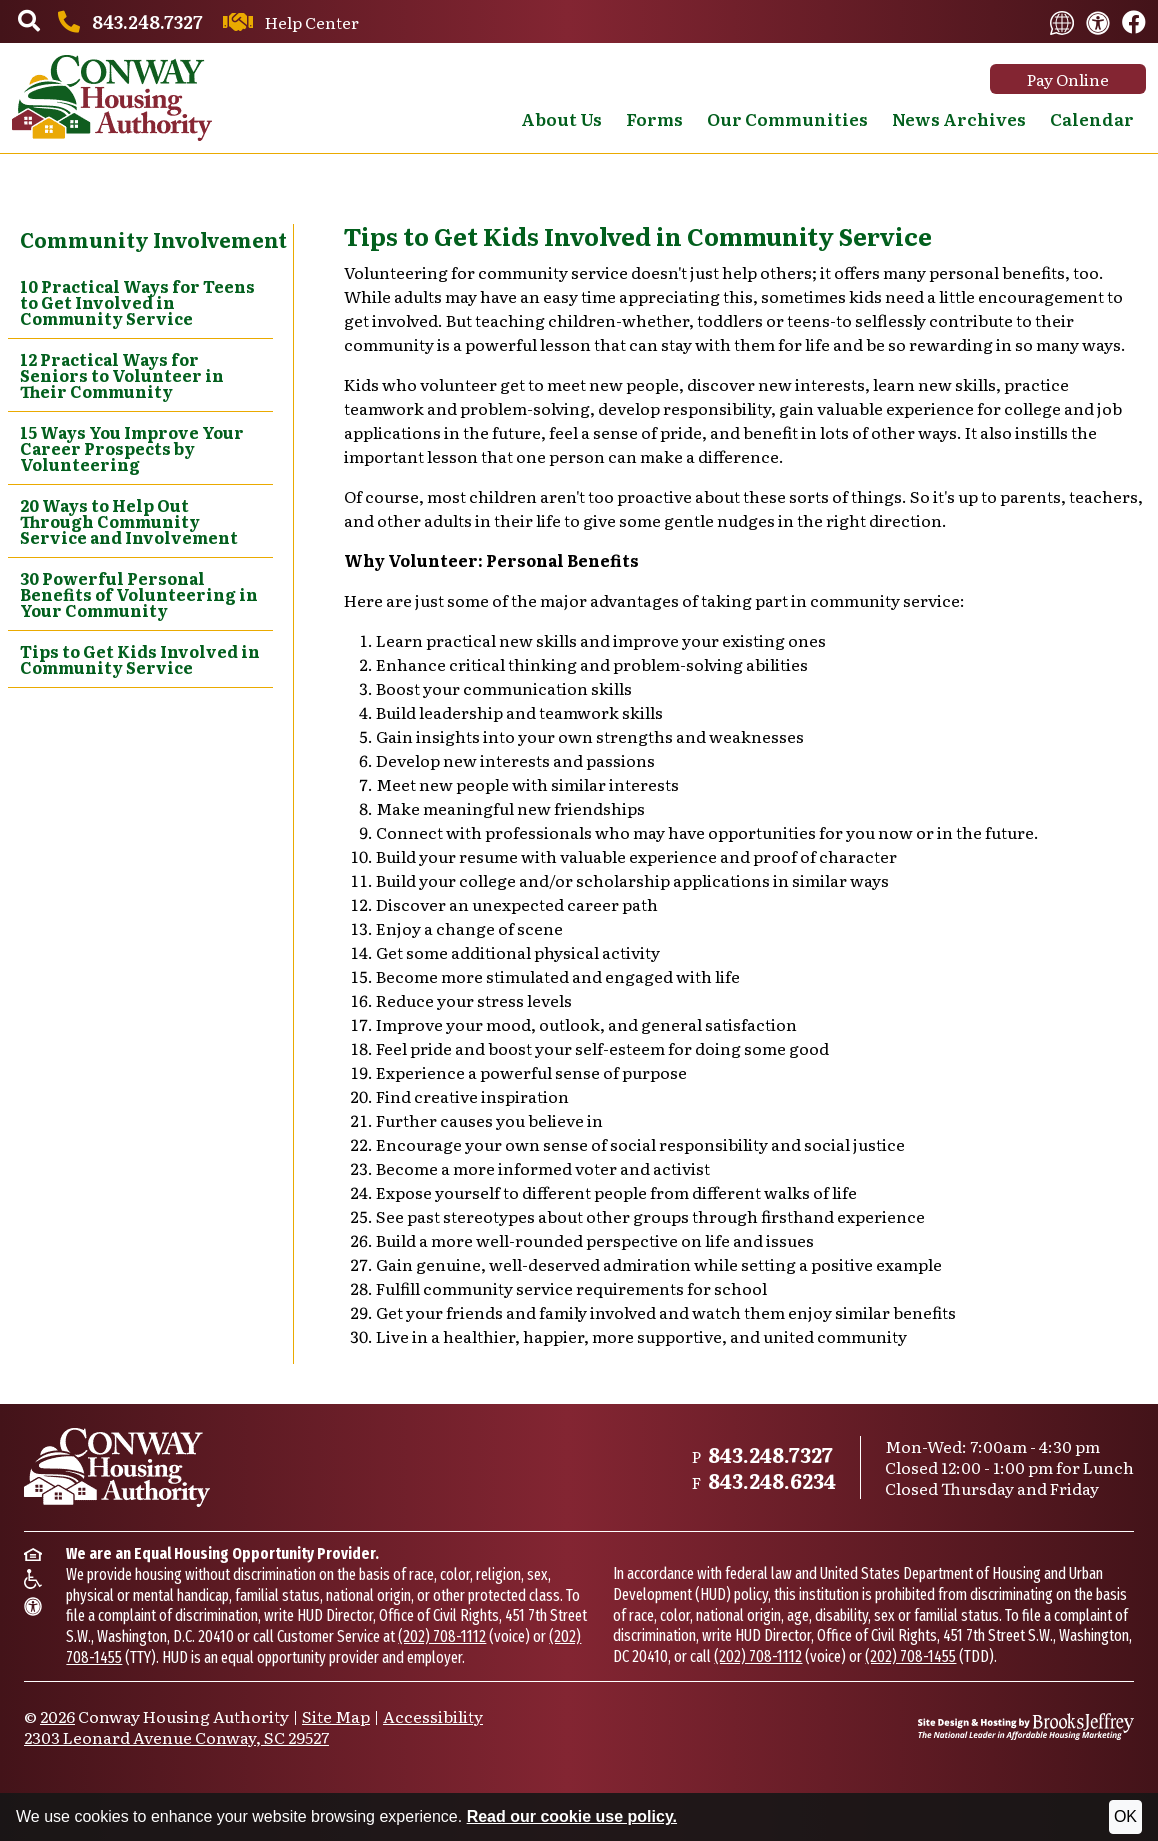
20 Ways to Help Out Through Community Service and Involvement (129, 521)
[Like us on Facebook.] (1134, 23)
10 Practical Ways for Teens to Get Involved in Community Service (137, 302)
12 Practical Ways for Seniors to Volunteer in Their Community (122, 375)
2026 (57, 1716)
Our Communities (787, 118)
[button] (29, 22)
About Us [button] (561, 118)
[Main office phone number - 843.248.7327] (127, 21)
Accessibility (433, 1716)
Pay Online (1068, 79)
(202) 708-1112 (442, 1636)
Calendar (1092, 118)
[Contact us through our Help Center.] (288, 22)
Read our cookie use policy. (572, 1816)
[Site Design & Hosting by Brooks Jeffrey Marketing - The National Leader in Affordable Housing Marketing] (1026, 1726)
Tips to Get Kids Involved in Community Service (140, 659)
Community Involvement (153, 239)
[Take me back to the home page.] (112, 98)
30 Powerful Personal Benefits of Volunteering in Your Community (139, 594)
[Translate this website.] (1062, 21)
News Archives (959, 118)
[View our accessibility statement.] (1098, 21)
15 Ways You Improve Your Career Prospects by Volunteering (132, 448)
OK (1125, 1816)
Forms (654, 118)
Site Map (336, 1716)
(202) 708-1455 (910, 1656)
